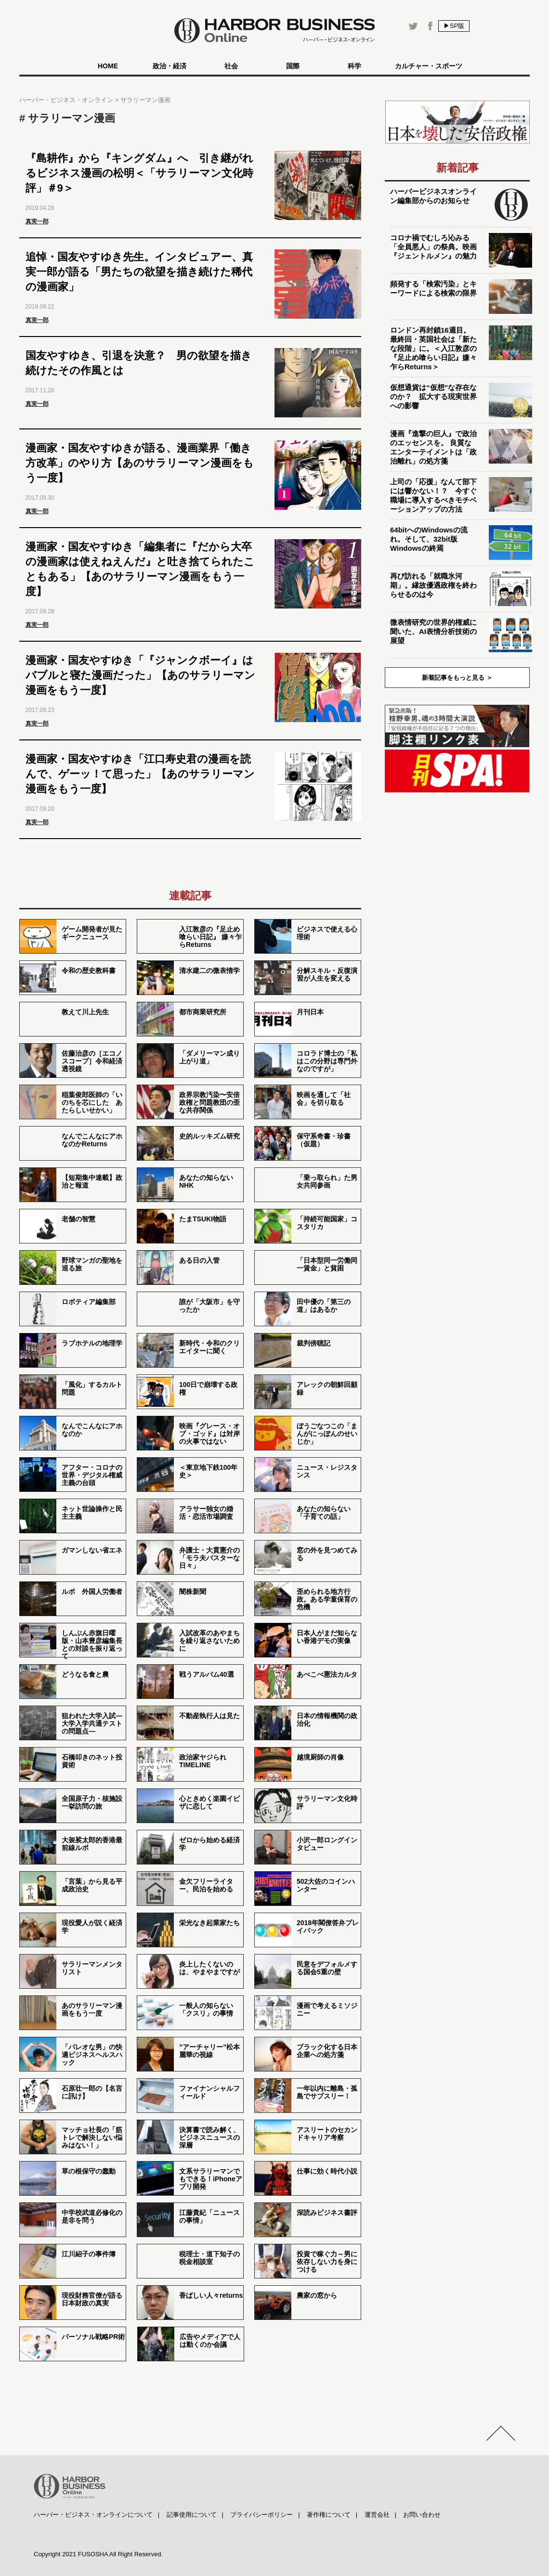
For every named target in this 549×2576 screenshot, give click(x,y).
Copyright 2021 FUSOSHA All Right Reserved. (98, 2554)
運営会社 (377, 2514)
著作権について (329, 2514)
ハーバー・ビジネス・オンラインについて (93, 2514)
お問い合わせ (422, 2514)
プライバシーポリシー (261, 2514)
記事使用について (192, 2514)
